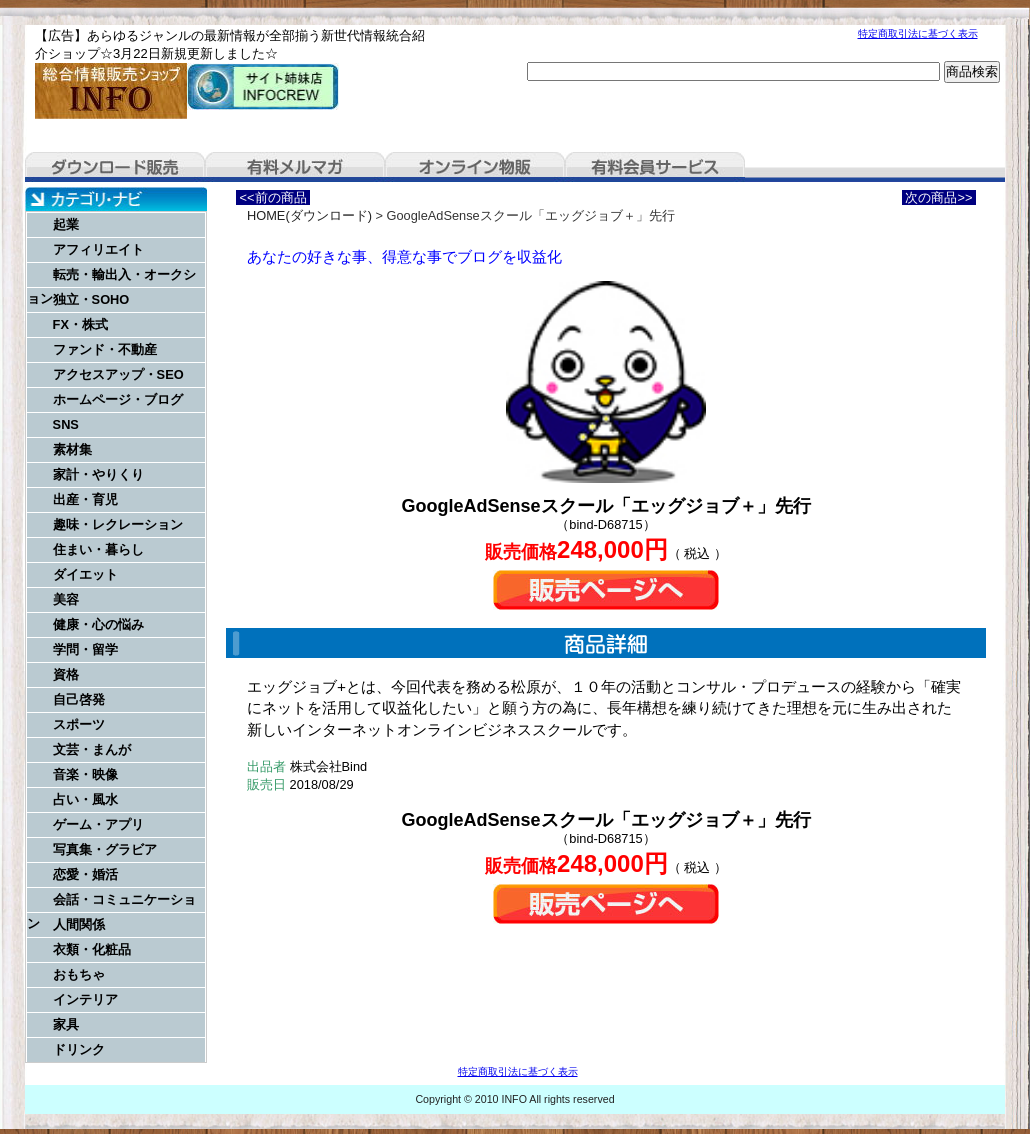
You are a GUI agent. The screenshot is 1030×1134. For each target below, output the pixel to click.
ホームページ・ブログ (118, 399)
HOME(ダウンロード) (309, 215)
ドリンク (79, 1049)
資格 (66, 674)
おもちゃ (79, 974)
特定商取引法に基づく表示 (918, 33)
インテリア (85, 999)
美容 (66, 599)
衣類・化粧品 (92, 949)
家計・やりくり (98, 474)
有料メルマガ (295, 167)
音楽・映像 (85, 774)
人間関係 (79, 924)
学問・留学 (85, 649)
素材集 (72, 449)
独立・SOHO (91, 299)
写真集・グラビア (105, 849)
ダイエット (85, 574)
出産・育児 (85, 499)
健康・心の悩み (98, 624)
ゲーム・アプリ (98, 824)
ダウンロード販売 (115, 167)
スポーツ (79, 724)
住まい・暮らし (98, 549)
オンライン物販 (475, 167)
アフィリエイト (98, 249)
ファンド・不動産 (105, 349)
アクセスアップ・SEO (118, 374)
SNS (66, 424)
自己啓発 (79, 699)
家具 (66, 1024)
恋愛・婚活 (85, 874)
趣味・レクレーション (118, 524)
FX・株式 (80, 324)
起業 (66, 224)
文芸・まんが (92, 749)
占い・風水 (85, 799)
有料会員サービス (655, 167)
